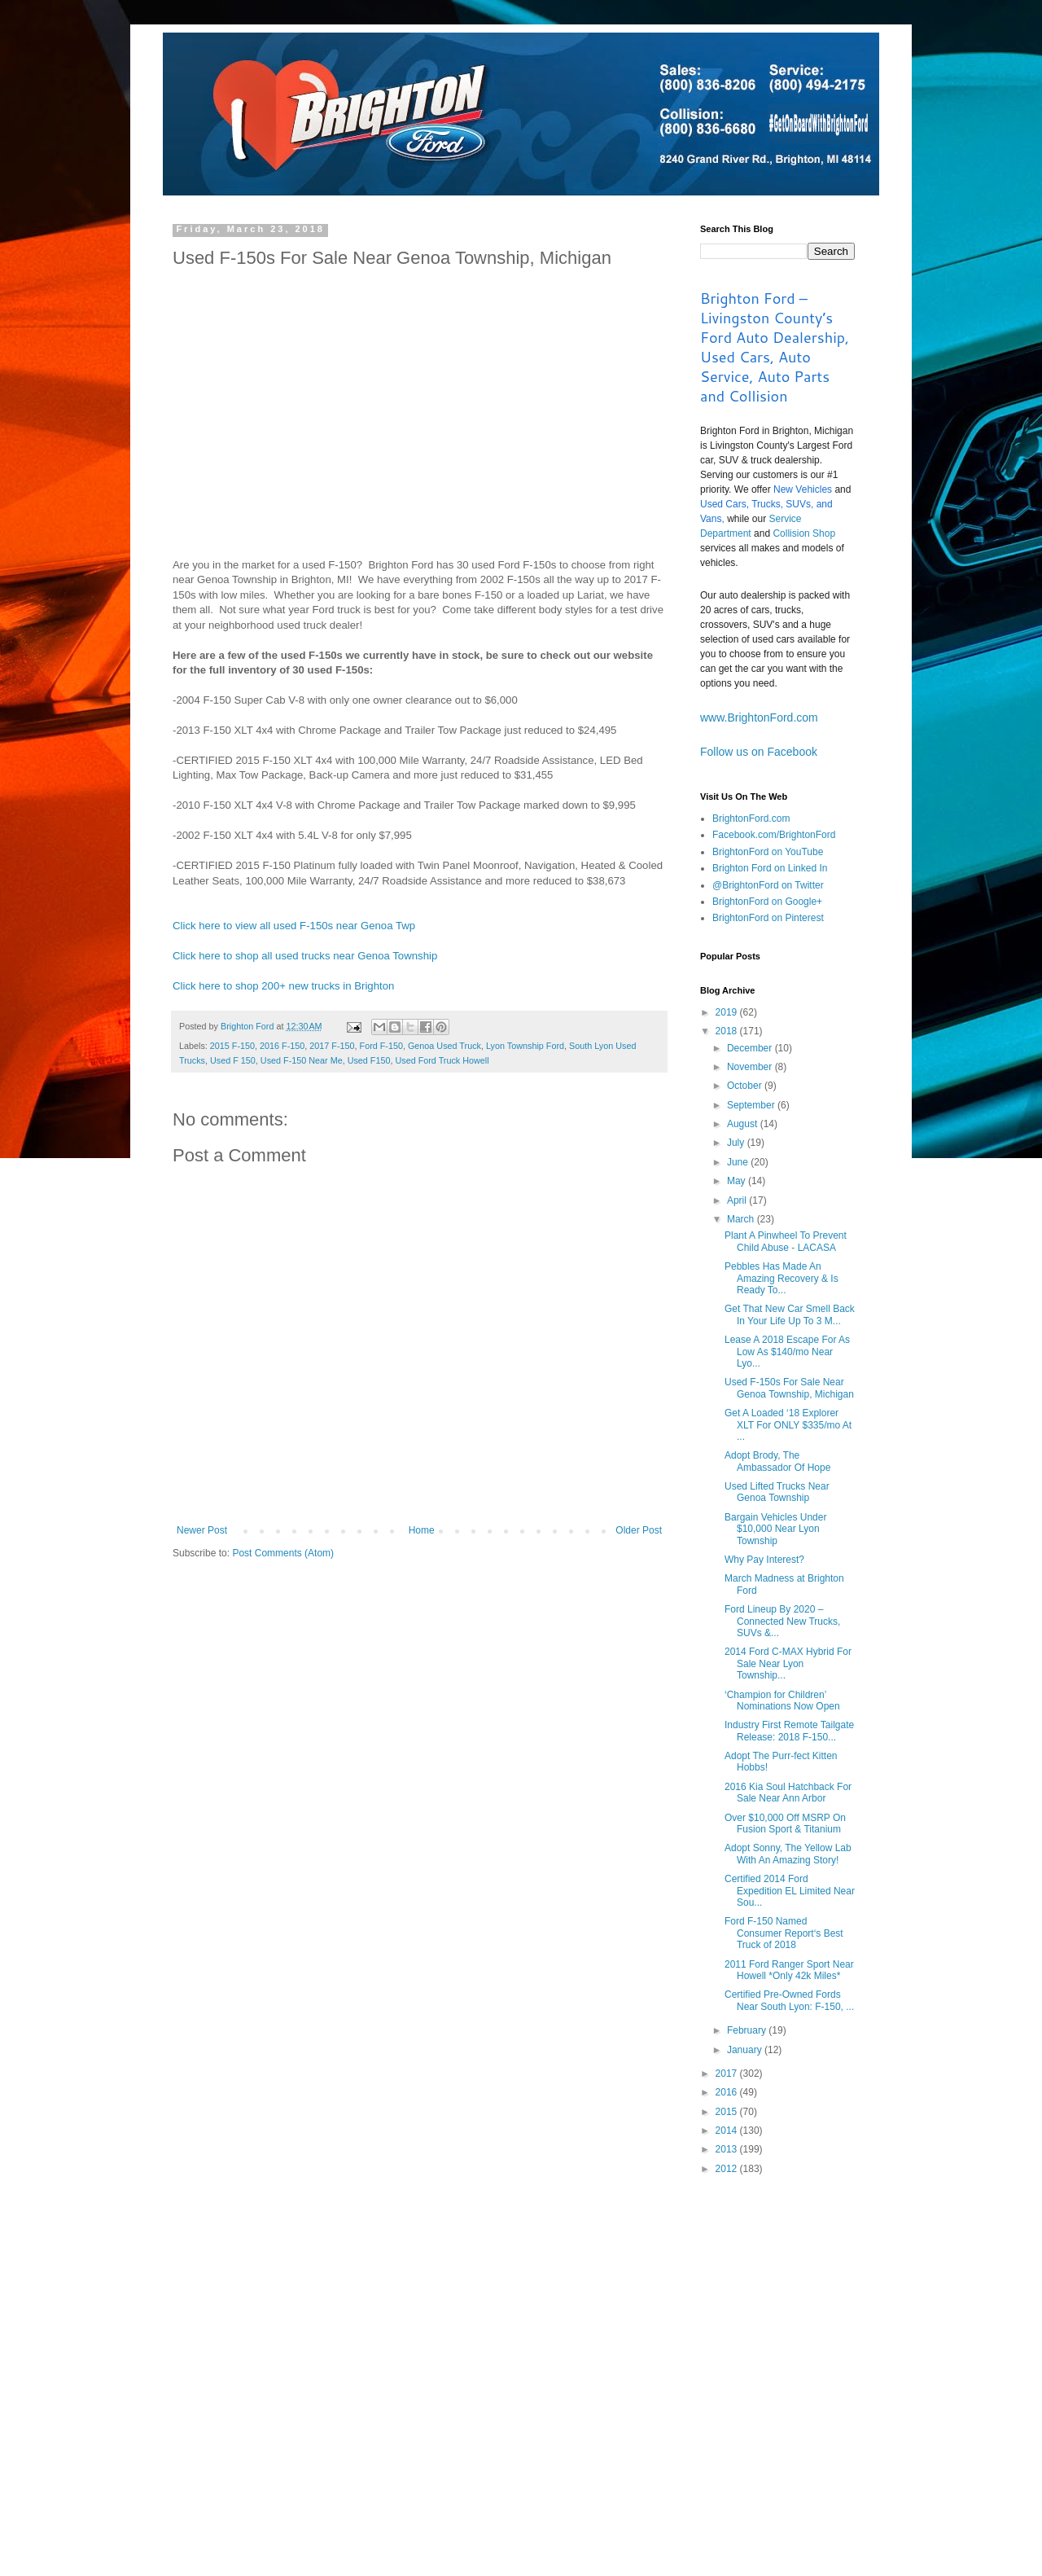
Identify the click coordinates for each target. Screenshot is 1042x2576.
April (738, 1200)
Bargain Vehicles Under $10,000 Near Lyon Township (775, 1529)
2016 (728, 2092)
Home (422, 1530)
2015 (728, 2111)
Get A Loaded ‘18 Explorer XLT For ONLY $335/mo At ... (788, 1424)
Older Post (638, 1530)
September (752, 1105)
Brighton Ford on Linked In (769, 868)
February (747, 2030)
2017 (728, 2073)
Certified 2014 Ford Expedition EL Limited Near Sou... (790, 1890)
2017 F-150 (331, 1046)
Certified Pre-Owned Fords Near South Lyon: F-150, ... (789, 2000)
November (751, 1067)
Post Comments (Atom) (283, 1553)
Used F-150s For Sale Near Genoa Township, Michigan (789, 1387)
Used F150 (369, 1060)
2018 (728, 1031)
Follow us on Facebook (758, 751)
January (745, 2050)
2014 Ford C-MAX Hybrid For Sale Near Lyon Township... (788, 1663)
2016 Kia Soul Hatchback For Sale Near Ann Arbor (788, 1792)
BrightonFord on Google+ (767, 901)
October (745, 1085)
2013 (728, 2149)
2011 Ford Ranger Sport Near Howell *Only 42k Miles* (789, 1970)
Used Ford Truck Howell (441, 1060)
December (751, 1048)
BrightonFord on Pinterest (768, 918)
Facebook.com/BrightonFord (773, 834)
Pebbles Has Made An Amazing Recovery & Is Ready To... (781, 1278)
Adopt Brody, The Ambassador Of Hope (777, 1461)
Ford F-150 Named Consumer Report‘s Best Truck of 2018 (784, 1933)
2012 (728, 2168)
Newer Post (202, 1530)
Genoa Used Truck (444, 1046)
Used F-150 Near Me (301, 1060)
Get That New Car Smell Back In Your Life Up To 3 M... (790, 1314)
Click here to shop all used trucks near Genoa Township (305, 956)
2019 (728, 1012)
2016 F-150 (282, 1046)
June (739, 1162)
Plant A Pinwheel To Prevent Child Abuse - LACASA (786, 1241)
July (737, 1142)
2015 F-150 (232, 1046)
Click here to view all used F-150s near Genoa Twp (294, 925)
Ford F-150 (381, 1046)
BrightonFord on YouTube (767, 852)
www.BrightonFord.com (759, 717)
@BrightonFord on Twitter (768, 885)
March (742, 1219)
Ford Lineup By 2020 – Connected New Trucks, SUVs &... (782, 1621)
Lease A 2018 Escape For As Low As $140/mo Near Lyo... (787, 1351)
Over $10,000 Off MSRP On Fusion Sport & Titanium (785, 1823)
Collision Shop (804, 533)
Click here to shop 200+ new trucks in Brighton (283, 986)
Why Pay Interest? (764, 1559)
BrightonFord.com (751, 818)
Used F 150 (233, 1060)
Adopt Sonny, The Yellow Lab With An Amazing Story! (788, 1853)
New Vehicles (802, 489)
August (743, 1124)
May (737, 1181)
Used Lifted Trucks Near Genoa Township (777, 1492)
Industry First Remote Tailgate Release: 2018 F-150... (789, 1730)
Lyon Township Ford (525, 1046)
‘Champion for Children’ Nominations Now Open (782, 1700)
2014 (728, 2130)
